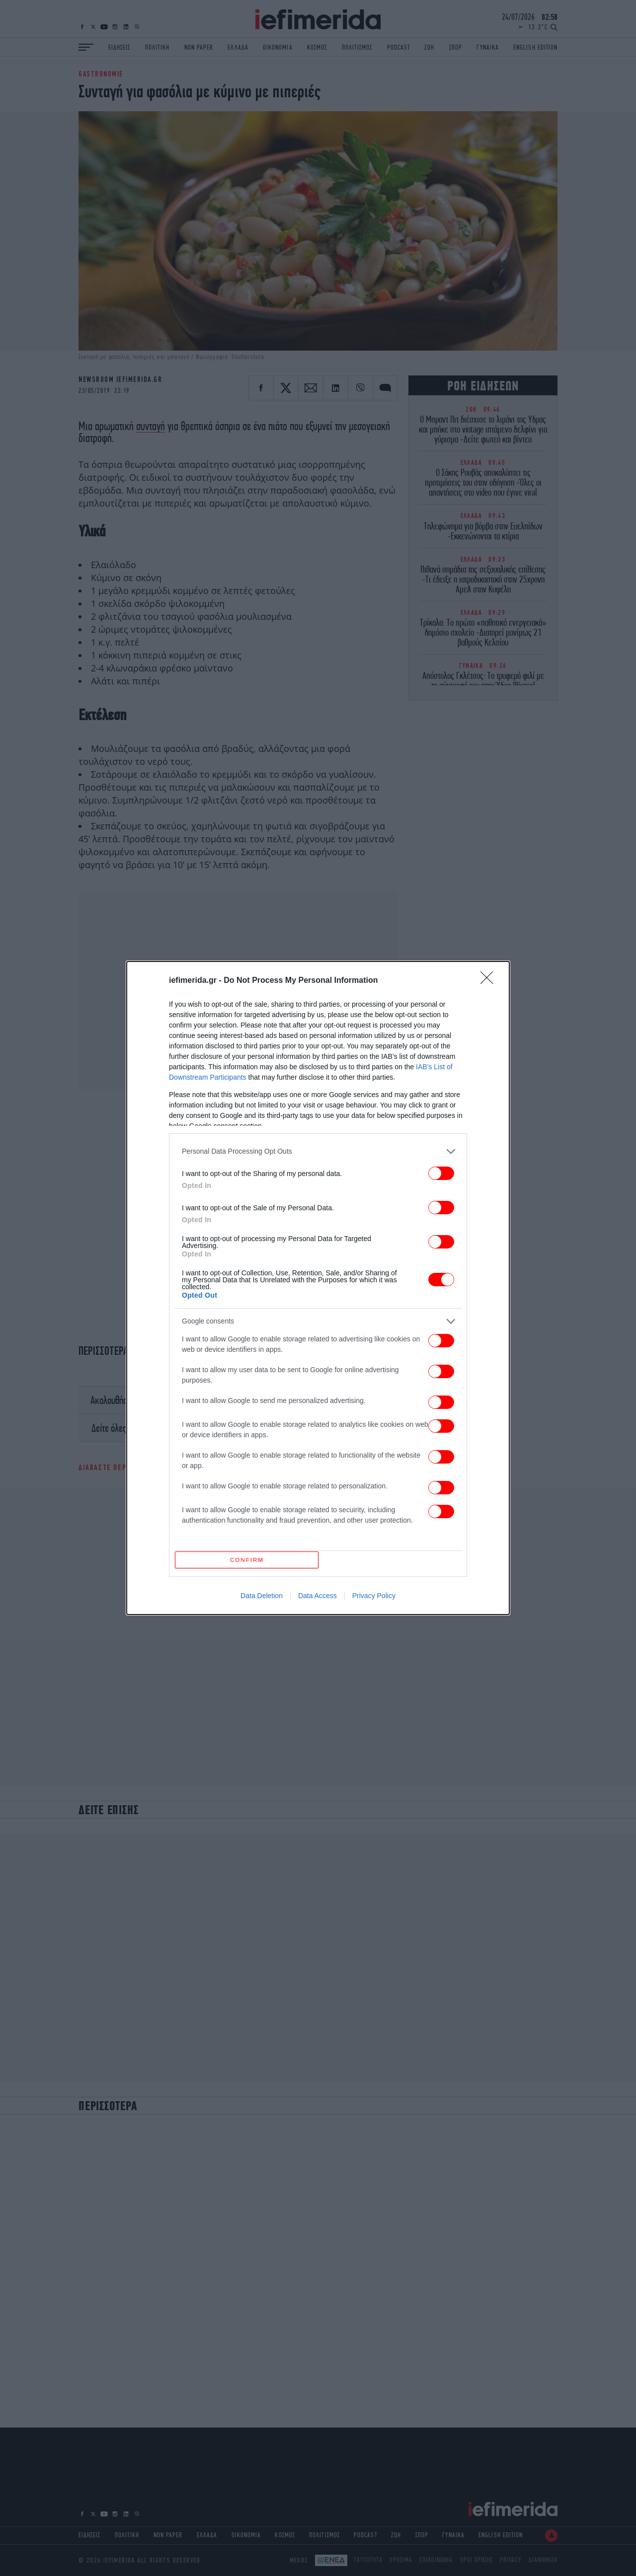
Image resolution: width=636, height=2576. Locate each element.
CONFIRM (249, 1559)
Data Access (317, 1599)
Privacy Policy (374, 1599)
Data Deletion (261, 1599)
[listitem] (318, 1149)
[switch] (441, 1171)
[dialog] (318, 1288)
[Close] (489, 978)
